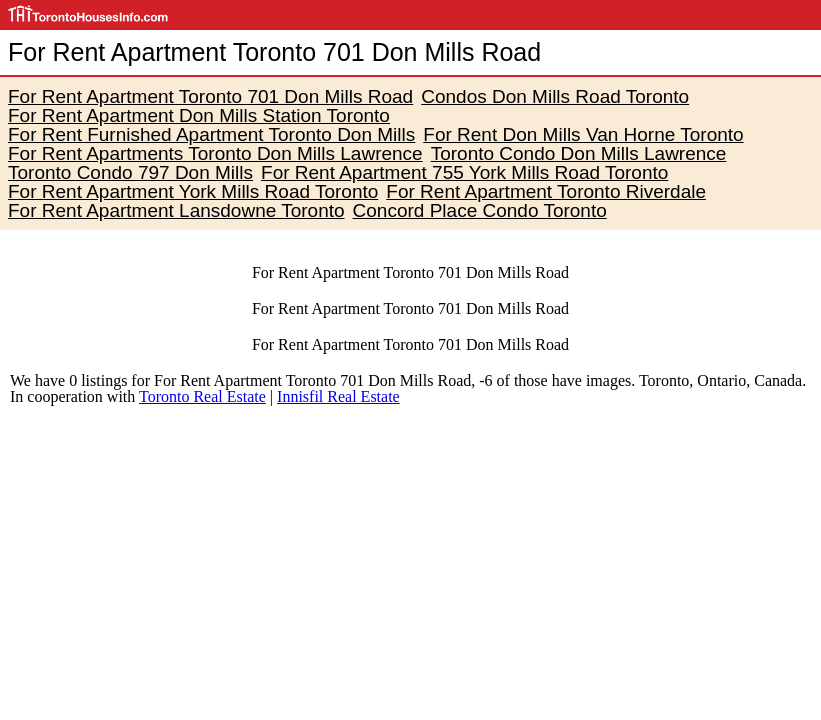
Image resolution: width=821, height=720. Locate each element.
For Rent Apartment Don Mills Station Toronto (199, 115)
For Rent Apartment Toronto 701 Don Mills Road (210, 96)
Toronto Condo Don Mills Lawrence (579, 153)
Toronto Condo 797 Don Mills (130, 172)
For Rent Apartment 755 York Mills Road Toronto (464, 172)
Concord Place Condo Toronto (480, 210)
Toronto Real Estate (202, 396)
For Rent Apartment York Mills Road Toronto (193, 191)
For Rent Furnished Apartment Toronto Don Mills (211, 134)
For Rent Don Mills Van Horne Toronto (583, 134)
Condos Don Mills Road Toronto (555, 96)
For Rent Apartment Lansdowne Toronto (176, 210)
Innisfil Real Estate (338, 396)
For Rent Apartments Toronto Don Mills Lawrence (215, 153)
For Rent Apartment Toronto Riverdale (546, 191)
